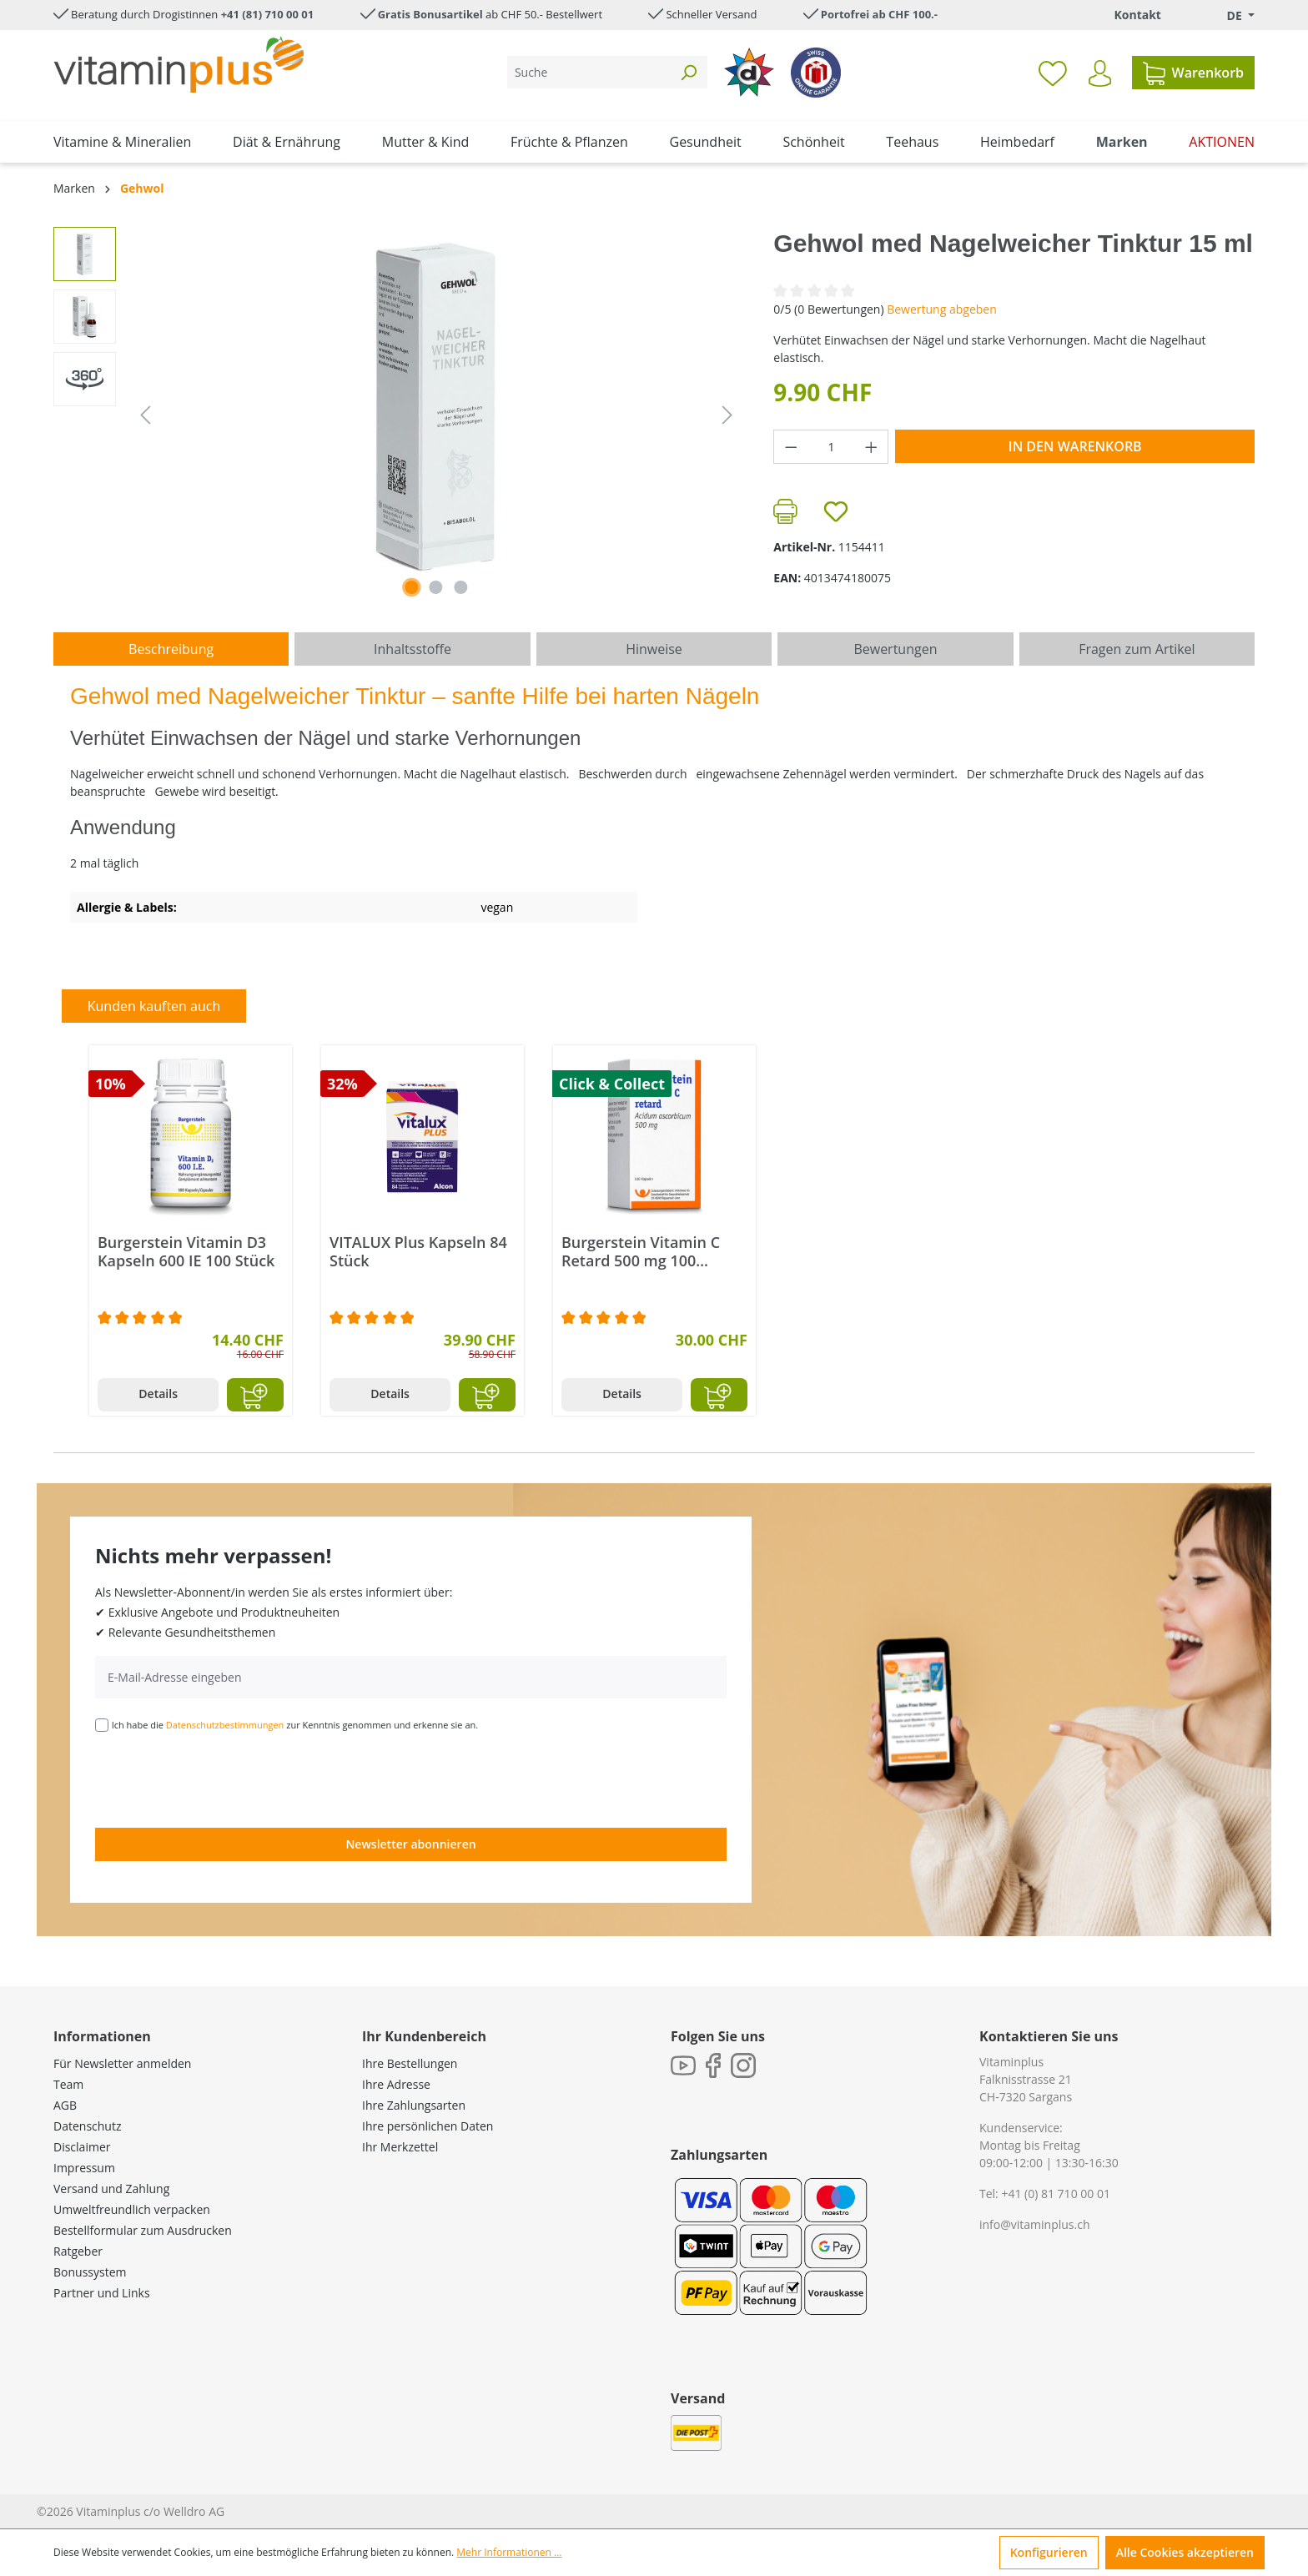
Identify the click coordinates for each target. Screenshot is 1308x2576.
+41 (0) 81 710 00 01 (1055, 2193)
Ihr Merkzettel (400, 2147)
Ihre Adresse (396, 2084)
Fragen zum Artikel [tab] (1137, 649)
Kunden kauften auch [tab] (154, 1006)
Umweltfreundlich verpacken (131, 2209)
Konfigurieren (1049, 2552)
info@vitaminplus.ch (1034, 2224)
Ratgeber (78, 2251)
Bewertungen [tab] (895, 649)
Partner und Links (101, 2293)
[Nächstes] (727, 415)
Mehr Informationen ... (508, 2552)
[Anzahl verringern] (790, 447)
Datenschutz (87, 2126)
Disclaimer (81, 2147)
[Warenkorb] (1193, 72)
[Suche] (588, 72)
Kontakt (1137, 15)
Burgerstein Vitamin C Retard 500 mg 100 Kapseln (640, 1251)
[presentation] (222, 1778)
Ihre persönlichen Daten (427, 2126)
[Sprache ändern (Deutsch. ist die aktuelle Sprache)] (1229, 15)
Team (68, 2084)
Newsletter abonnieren (410, 1844)
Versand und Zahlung (111, 2188)
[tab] (171, 649)
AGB (65, 2105)
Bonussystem (89, 2272)
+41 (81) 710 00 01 (267, 14)
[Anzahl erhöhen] (871, 447)
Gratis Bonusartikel (430, 14)
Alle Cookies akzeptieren (1185, 2552)
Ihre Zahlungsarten (413, 2105)
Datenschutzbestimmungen (225, 1724)
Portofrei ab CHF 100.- (879, 14)
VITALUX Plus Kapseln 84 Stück (418, 1251)
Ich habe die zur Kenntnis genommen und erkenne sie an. (295, 1724)
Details (158, 1393)
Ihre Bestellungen (409, 2063)
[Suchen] (688, 72)
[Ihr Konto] (1100, 73)
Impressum (84, 2168)
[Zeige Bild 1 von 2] (411, 587)
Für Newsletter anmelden (122, 2063)
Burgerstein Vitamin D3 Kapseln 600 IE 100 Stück (186, 1251)
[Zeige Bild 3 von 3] (460, 587)
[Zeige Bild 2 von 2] (436, 587)
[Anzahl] (831, 447)
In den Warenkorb (1075, 446)
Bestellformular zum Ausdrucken (142, 2230)
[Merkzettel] (1053, 72)
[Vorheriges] (145, 415)
